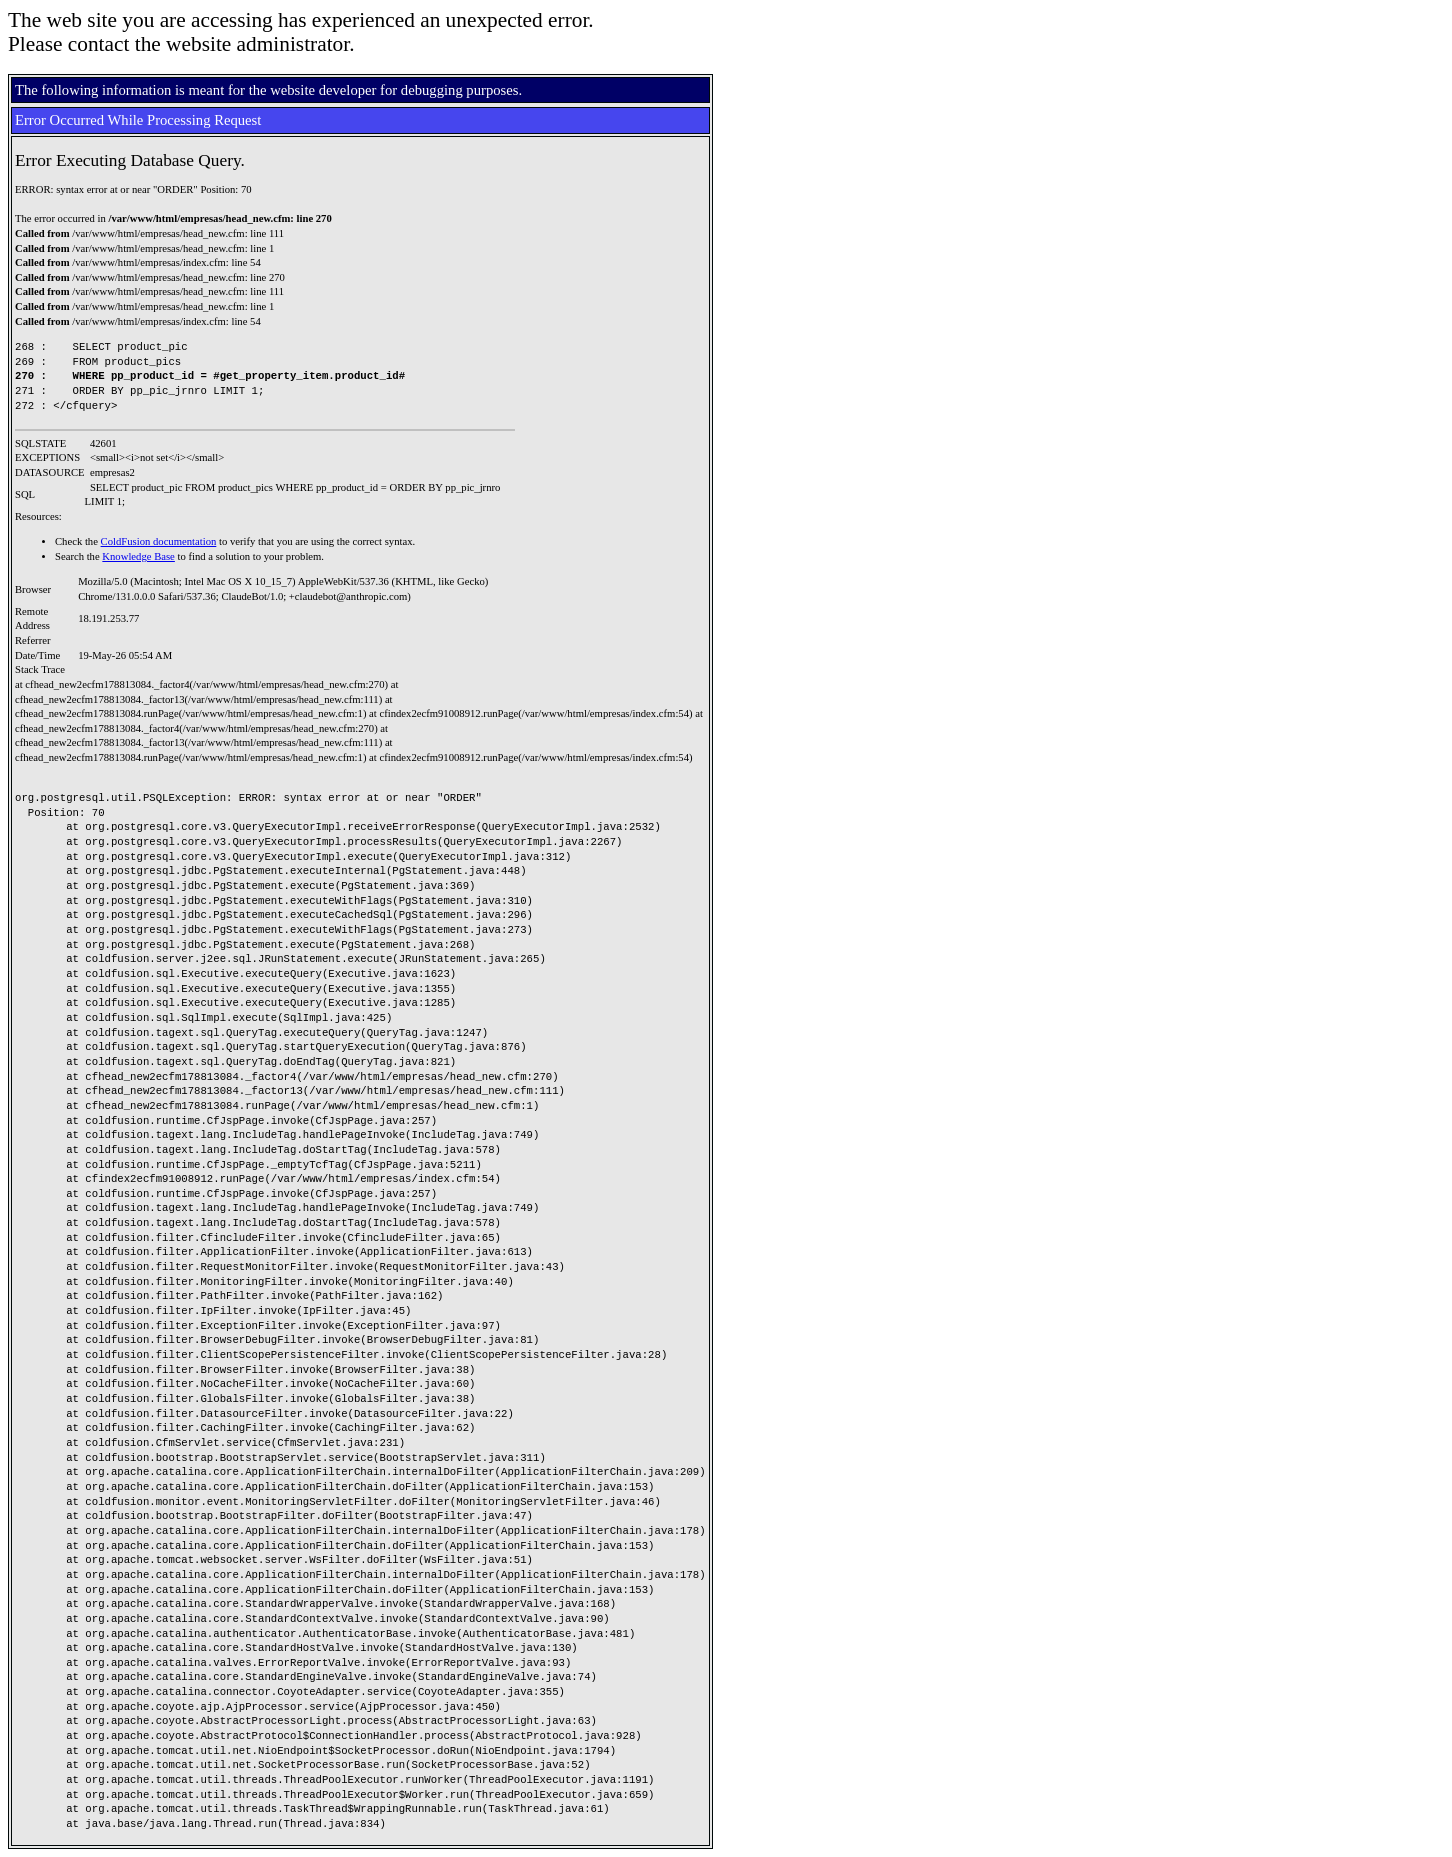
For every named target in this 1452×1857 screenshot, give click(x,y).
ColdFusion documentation (159, 541)
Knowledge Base (138, 556)
